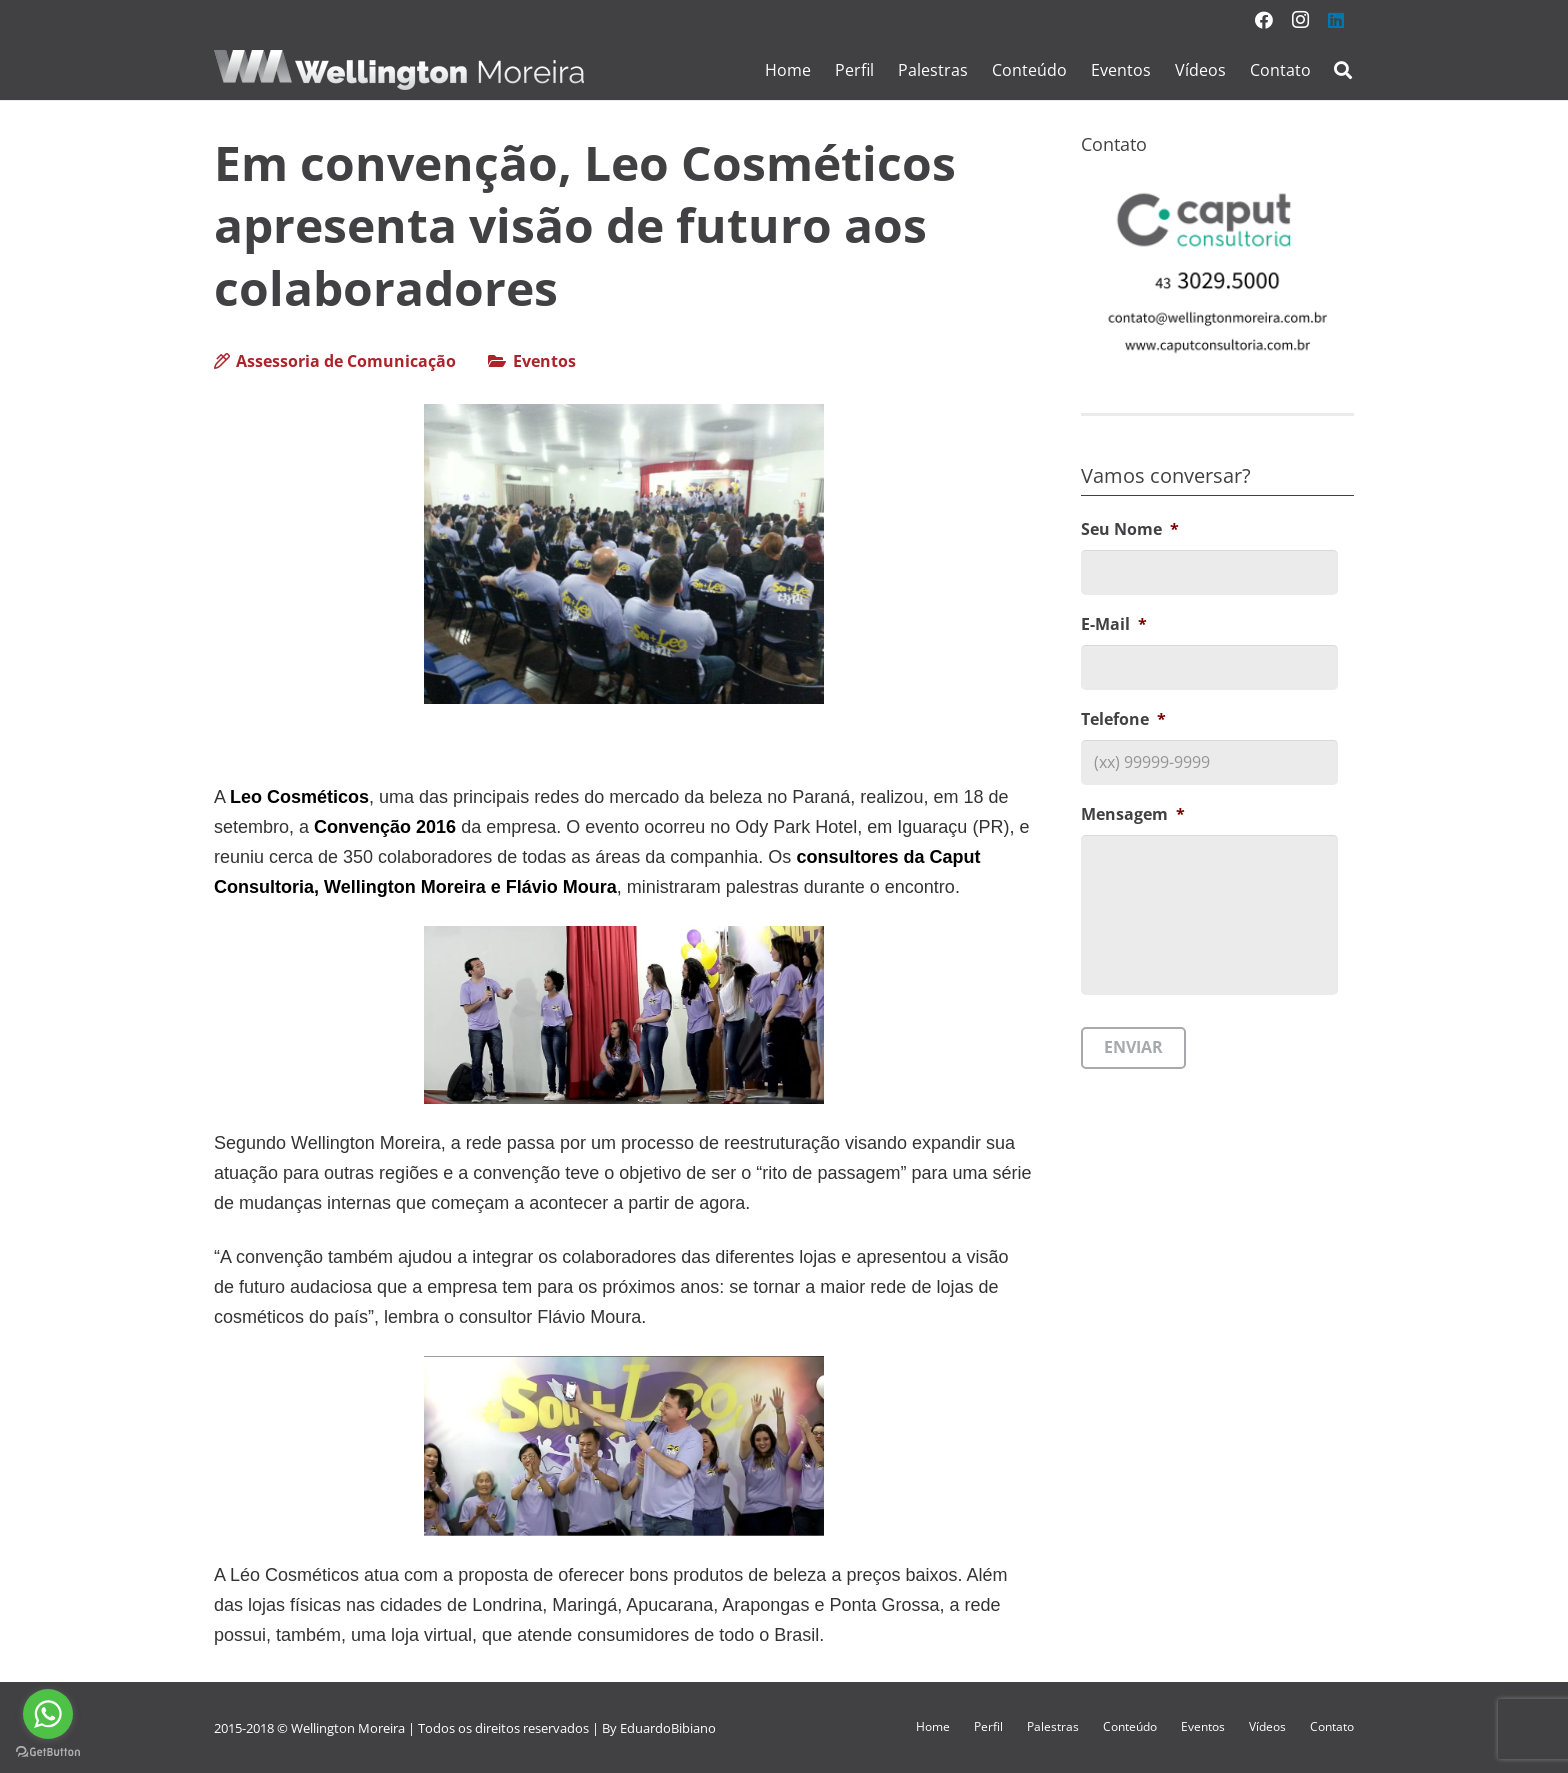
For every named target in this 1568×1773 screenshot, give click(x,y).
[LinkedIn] (1336, 20)
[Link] (399, 70)
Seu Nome (1130, 529)
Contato (1332, 1726)
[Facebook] (1264, 20)
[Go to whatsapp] (48, 1714)
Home (933, 1726)
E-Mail (1114, 624)
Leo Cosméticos (299, 797)
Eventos (544, 361)
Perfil (988, 1726)
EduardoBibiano (668, 1728)
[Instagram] (1300, 20)
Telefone (1123, 719)
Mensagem (1133, 814)
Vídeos (1267, 1726)
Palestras (1053, 1726)
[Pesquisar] (1343, 70)
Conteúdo (1130, 1726)
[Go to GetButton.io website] (48, 1752)
